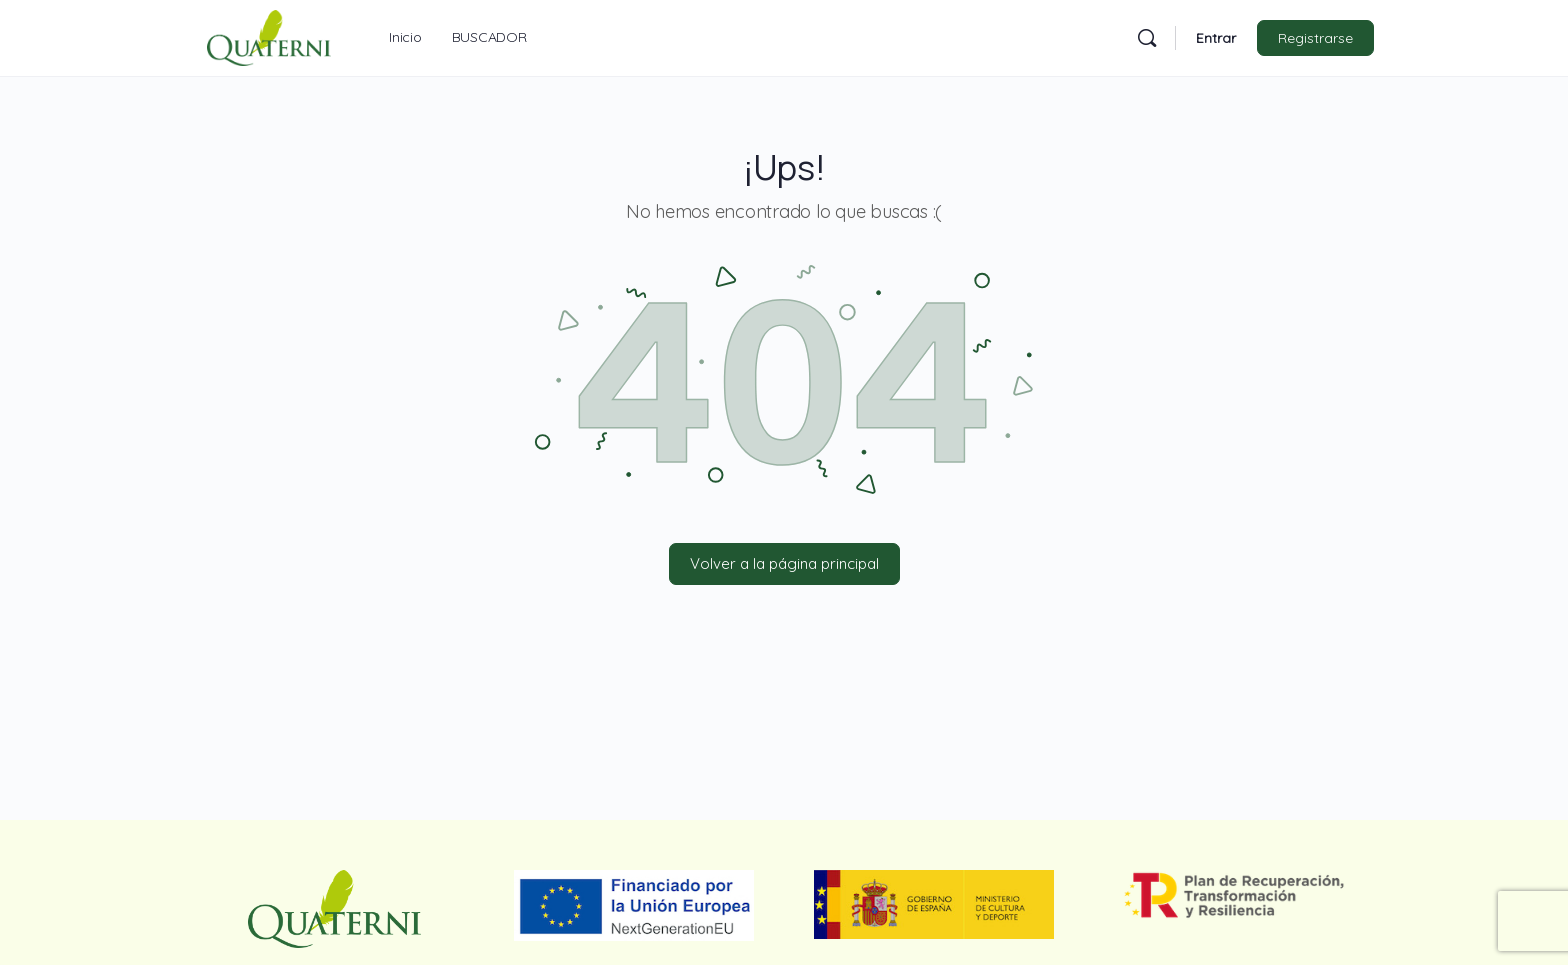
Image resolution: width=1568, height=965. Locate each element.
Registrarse (1315, 38)
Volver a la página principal (784, 563)
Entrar (1216, 38)
